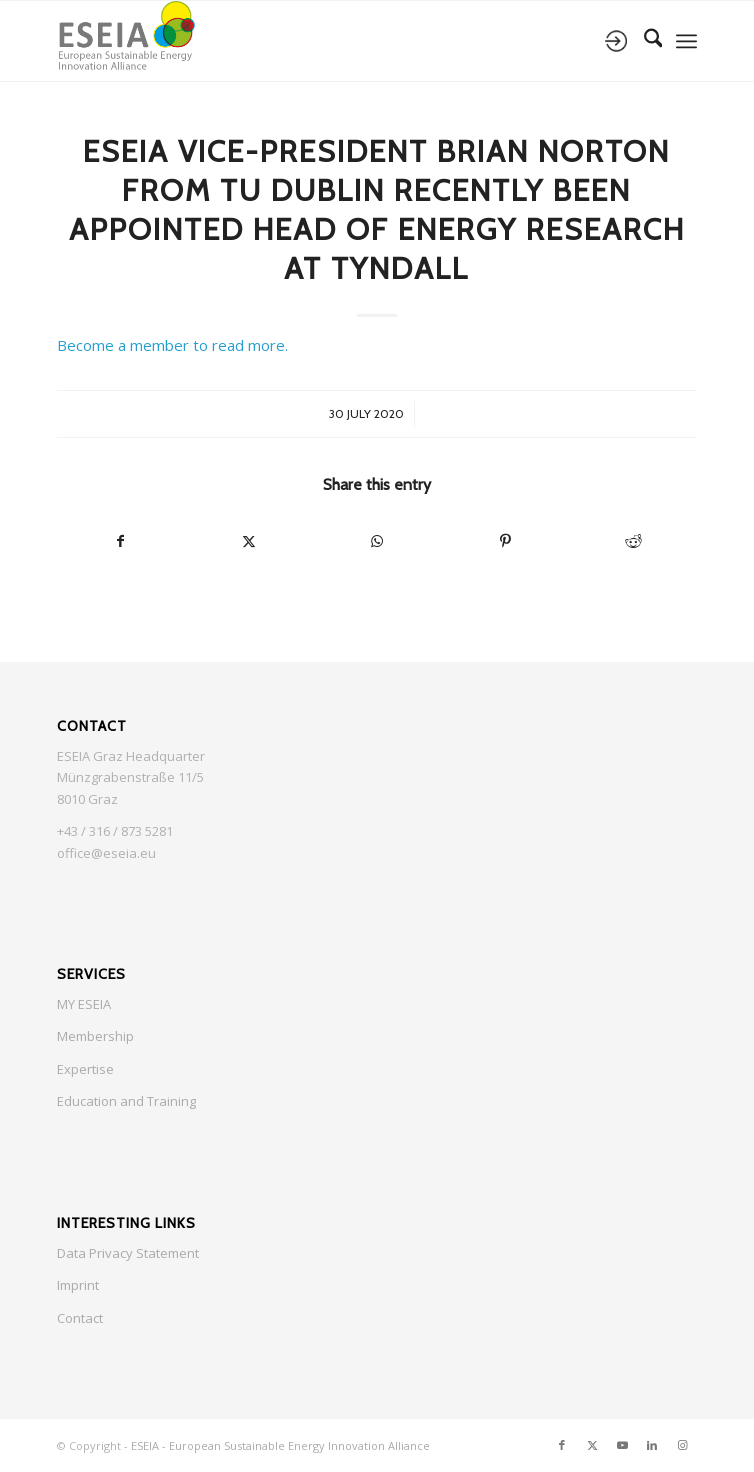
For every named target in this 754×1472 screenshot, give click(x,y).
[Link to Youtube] (622, 1445)
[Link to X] (592, 1445)
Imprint (78, 1285)
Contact (80, 1318)
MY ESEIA (84, 1004)
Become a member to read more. (172, 345)
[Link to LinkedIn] (652, 1445)
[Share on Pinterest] (505, 541)
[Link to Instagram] (682, 1445)
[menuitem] (643, 41)
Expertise (85, 1069)
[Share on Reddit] (633, 541)
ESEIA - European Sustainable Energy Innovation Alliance (280, 1445)
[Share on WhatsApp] (377, 541)
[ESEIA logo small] (313, 41)
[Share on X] (249, 541)
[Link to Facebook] (562, 1445)
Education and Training (126, 1101)
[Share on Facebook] (121, 541)
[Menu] (686, 41)
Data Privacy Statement (128, 1253)
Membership (95, 1036)
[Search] (643, 41)
